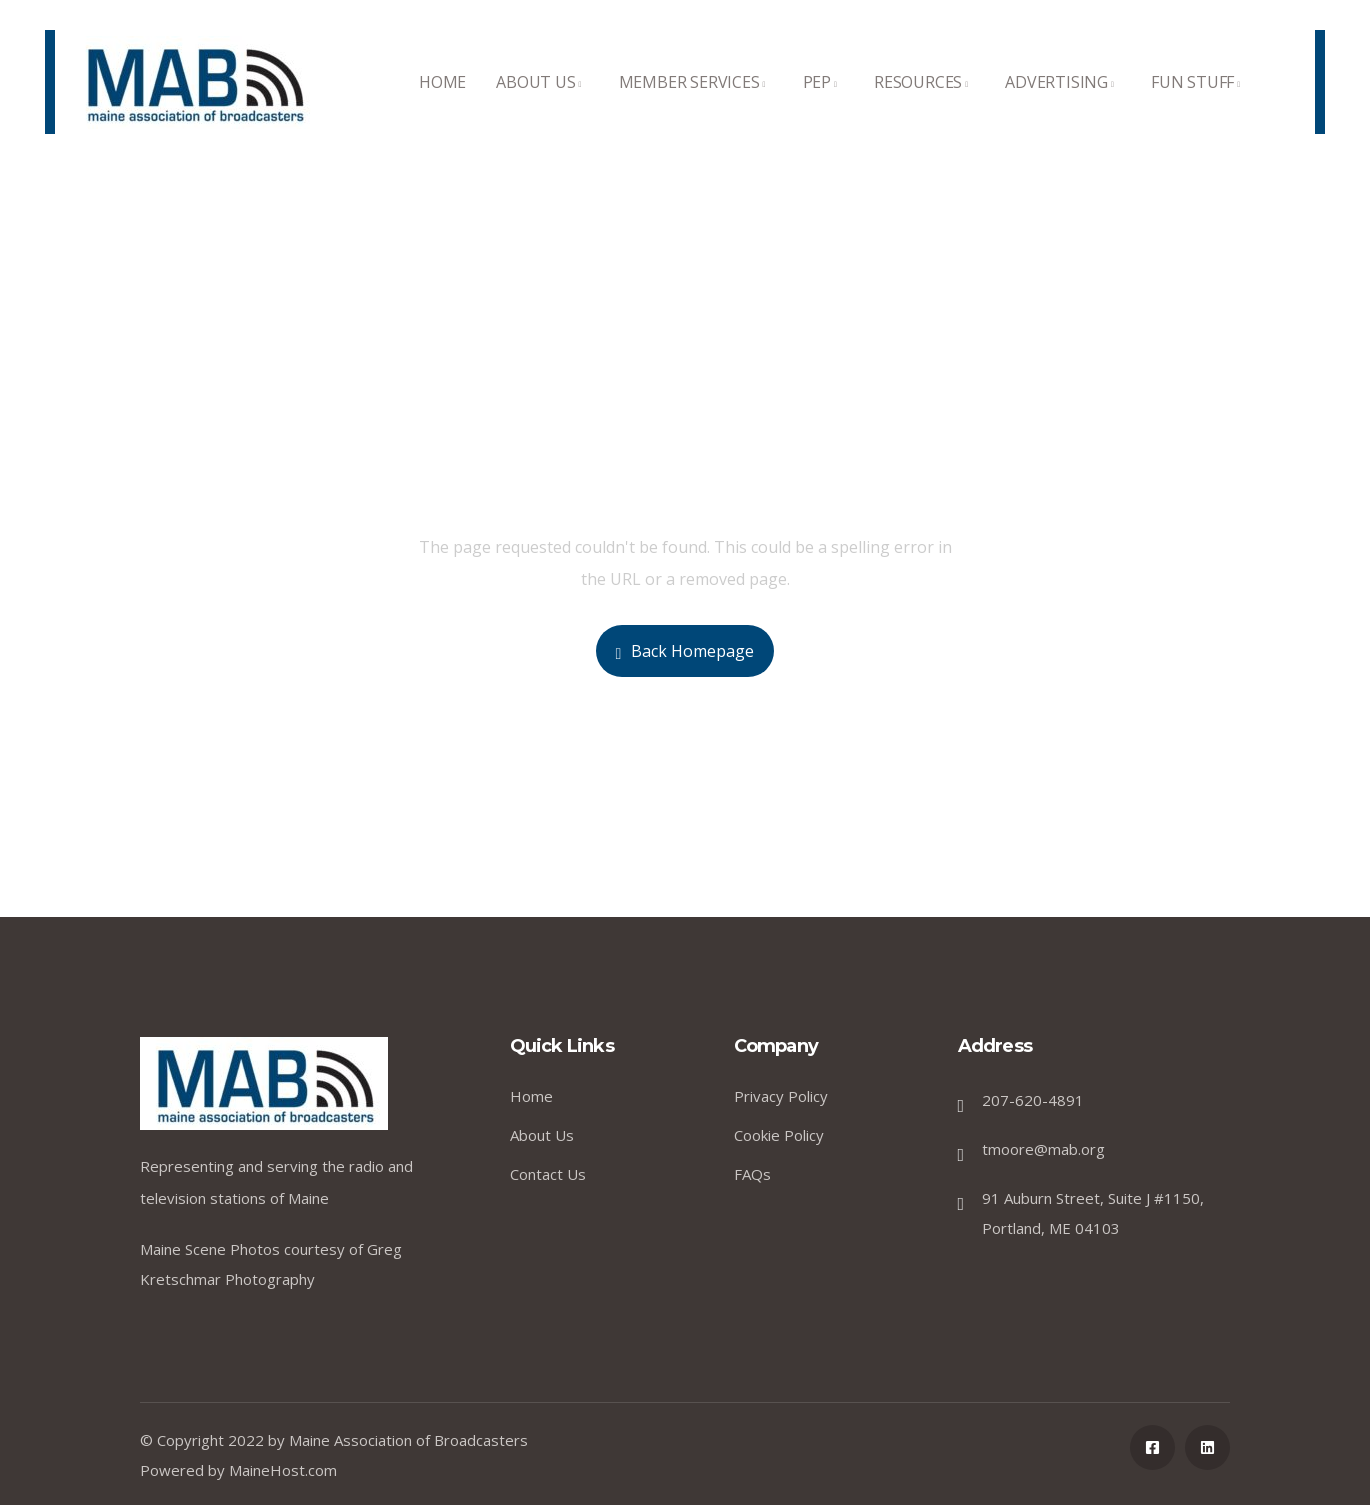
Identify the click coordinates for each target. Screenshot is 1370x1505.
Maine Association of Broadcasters (408, 1440)
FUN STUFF (1199, 102)
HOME (442, 102)
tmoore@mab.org (1043, 1149)
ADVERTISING (1063, 102)
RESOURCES (924, 102)
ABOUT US (542, 102)
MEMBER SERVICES (696, 102)
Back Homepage (685, 651)
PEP (823, 102)
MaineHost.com (283, 1470)
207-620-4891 (1033, 1100)
